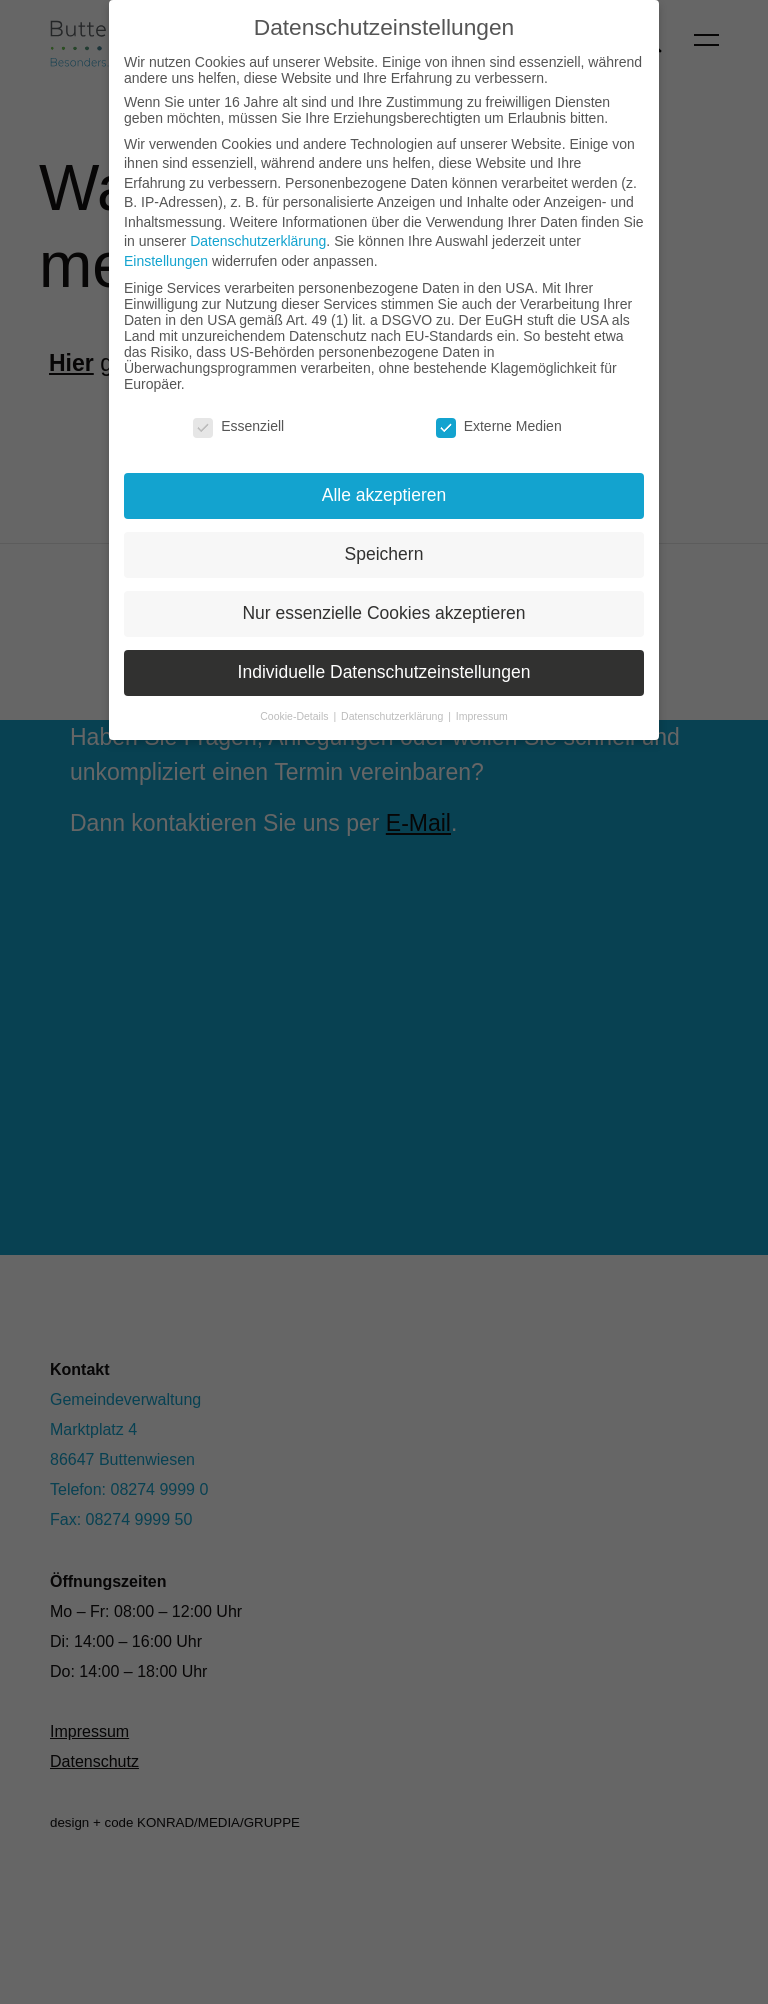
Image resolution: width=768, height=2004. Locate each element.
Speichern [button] (384, 554)
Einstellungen (166, 261)
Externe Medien (499, 426)
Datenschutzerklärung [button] (393, 716)
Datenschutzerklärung (258, 241)
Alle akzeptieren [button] (384, 495)
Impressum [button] (482, 716)
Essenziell (238, 426)
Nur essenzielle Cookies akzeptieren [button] (383, 613)
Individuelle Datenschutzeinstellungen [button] (384, 672)
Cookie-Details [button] (295, 716)
